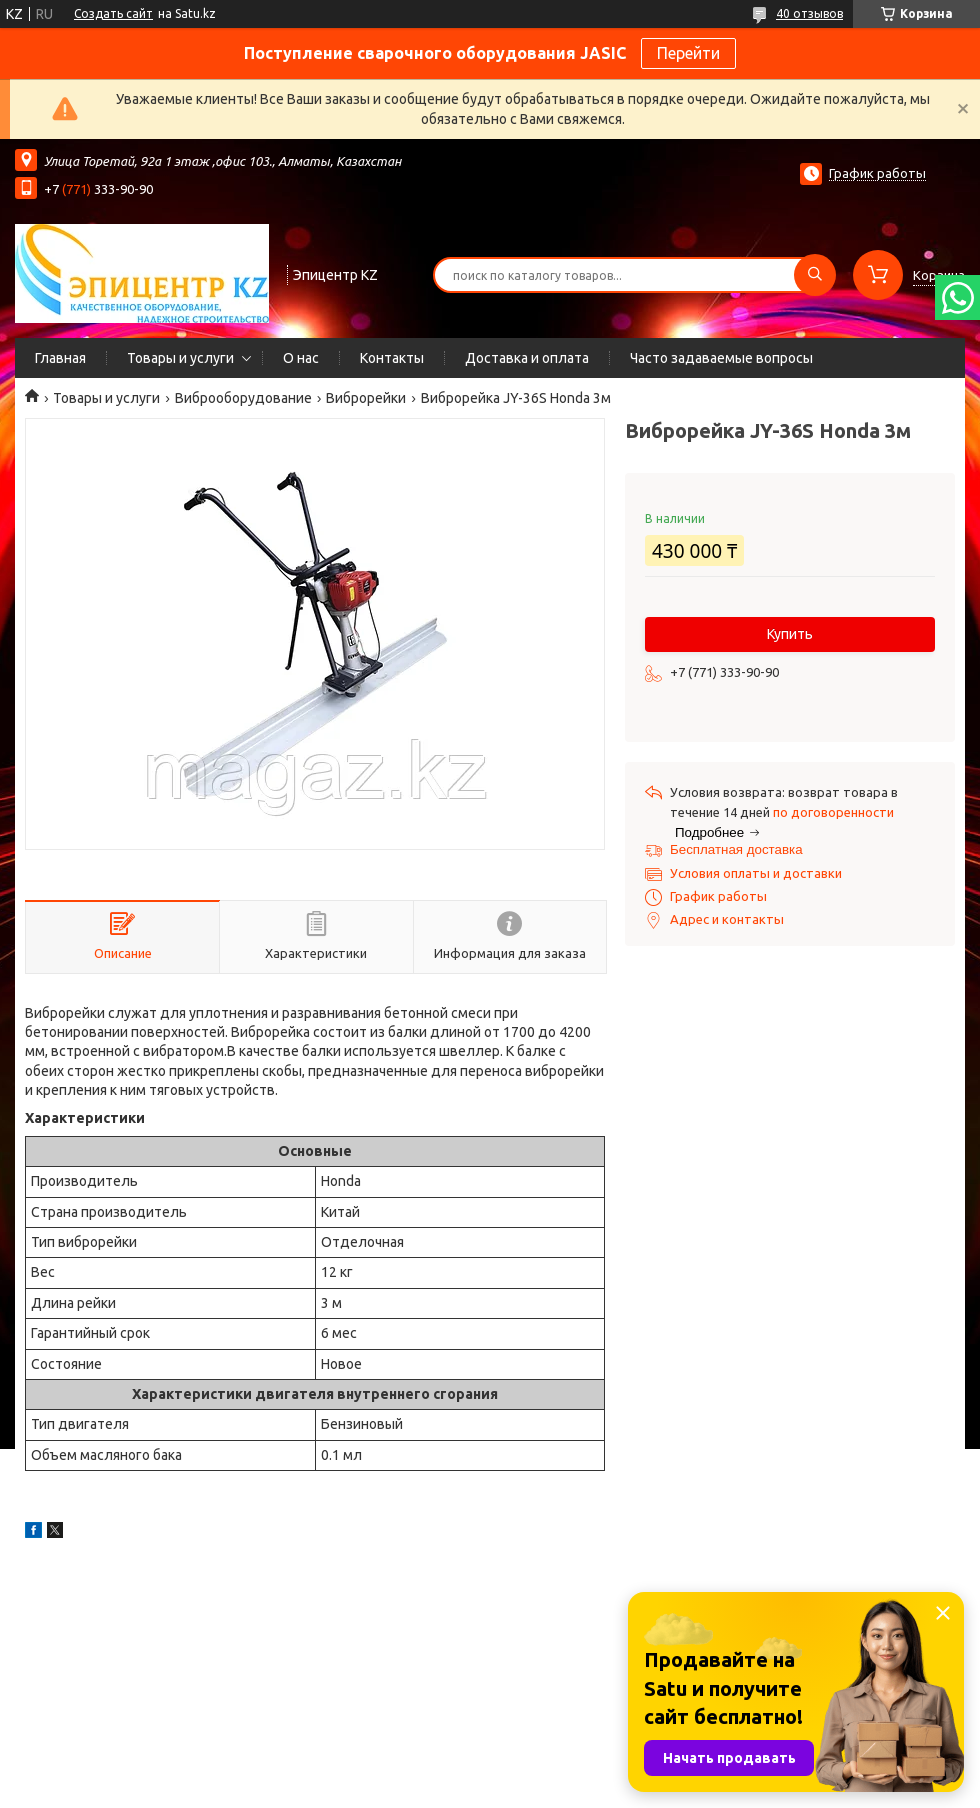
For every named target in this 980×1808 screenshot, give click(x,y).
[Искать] (815, 275)
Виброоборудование (243, 398)
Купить (790, 634)
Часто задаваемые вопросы (721, 358)
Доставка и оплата (527, 358)
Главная (60, 358)
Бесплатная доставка (736, 849)
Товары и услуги (180, 358)
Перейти (688, 53)
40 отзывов (809, 13)
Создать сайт (113, 13)
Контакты (392, 358)
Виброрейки (366, 398)
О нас (301, 358)
